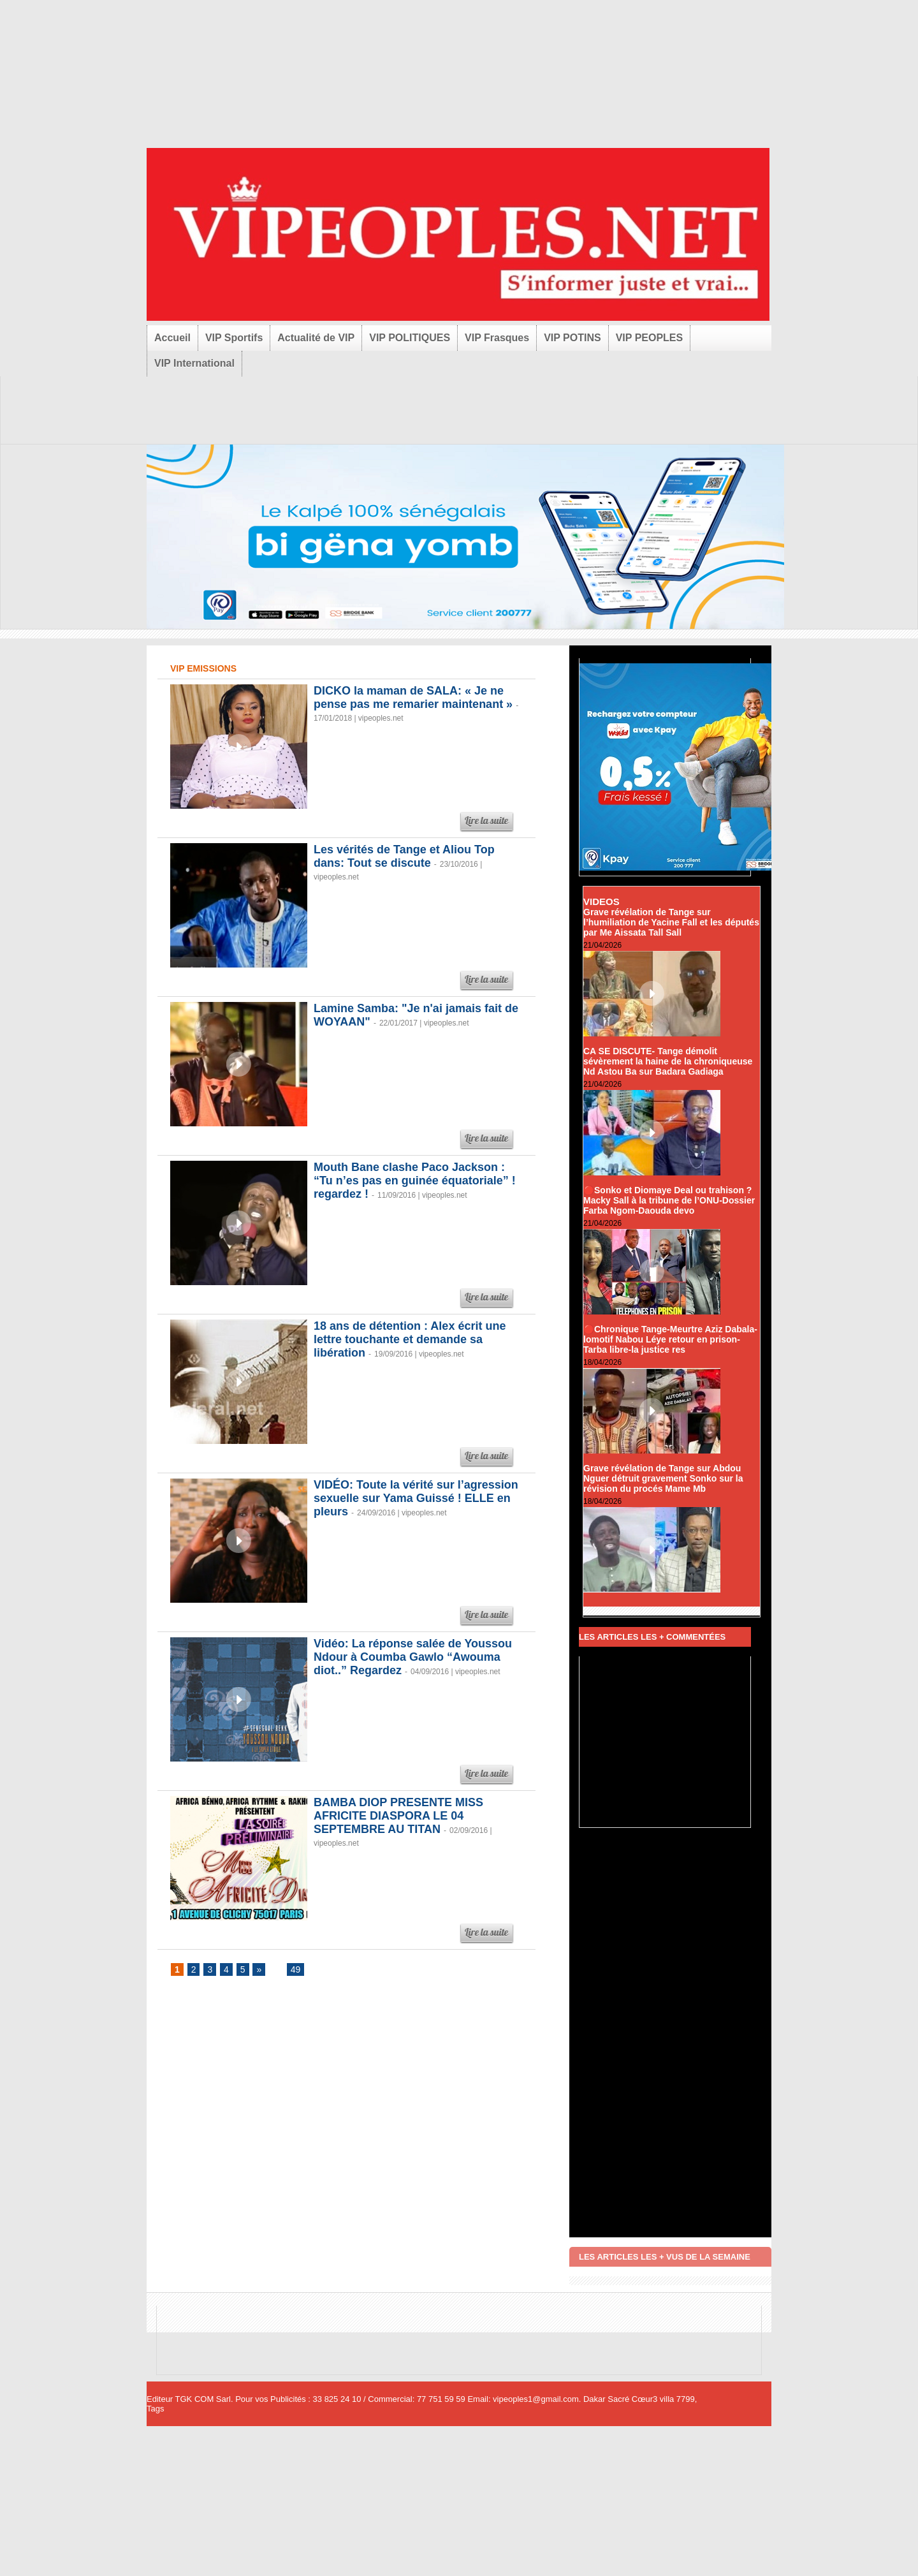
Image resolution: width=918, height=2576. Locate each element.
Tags (155, 2408)
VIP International (194, 363)
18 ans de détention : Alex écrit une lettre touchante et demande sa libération (410, 1339)
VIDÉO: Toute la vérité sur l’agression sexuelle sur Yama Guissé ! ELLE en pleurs (416, 1498)
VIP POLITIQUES (409, 337)
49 (296, 1969)
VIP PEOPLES (649, 337)
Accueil (172, 337)
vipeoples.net (381, 718)
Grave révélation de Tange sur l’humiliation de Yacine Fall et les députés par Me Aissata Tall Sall (671, 922)
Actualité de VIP (315, 337)
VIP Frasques (497, 337)
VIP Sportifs (234, 337)
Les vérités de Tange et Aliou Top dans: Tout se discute (404, 856)
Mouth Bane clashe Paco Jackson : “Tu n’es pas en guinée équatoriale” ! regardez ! (415, 1180)
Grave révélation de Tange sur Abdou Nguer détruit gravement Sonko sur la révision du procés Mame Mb (663, 1478)
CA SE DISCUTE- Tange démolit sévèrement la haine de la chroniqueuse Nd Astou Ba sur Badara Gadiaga (667, 1061)
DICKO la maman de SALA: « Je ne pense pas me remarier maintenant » (413, 697)
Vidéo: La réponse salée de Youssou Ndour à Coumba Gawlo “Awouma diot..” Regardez (413, 1657)
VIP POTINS (572, 337)
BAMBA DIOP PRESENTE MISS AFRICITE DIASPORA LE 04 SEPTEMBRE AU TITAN (398, 1816)
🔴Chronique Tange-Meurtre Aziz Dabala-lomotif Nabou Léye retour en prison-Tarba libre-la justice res (670, 1339)
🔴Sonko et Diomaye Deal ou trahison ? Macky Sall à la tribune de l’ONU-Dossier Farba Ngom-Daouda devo (669, 1200)
